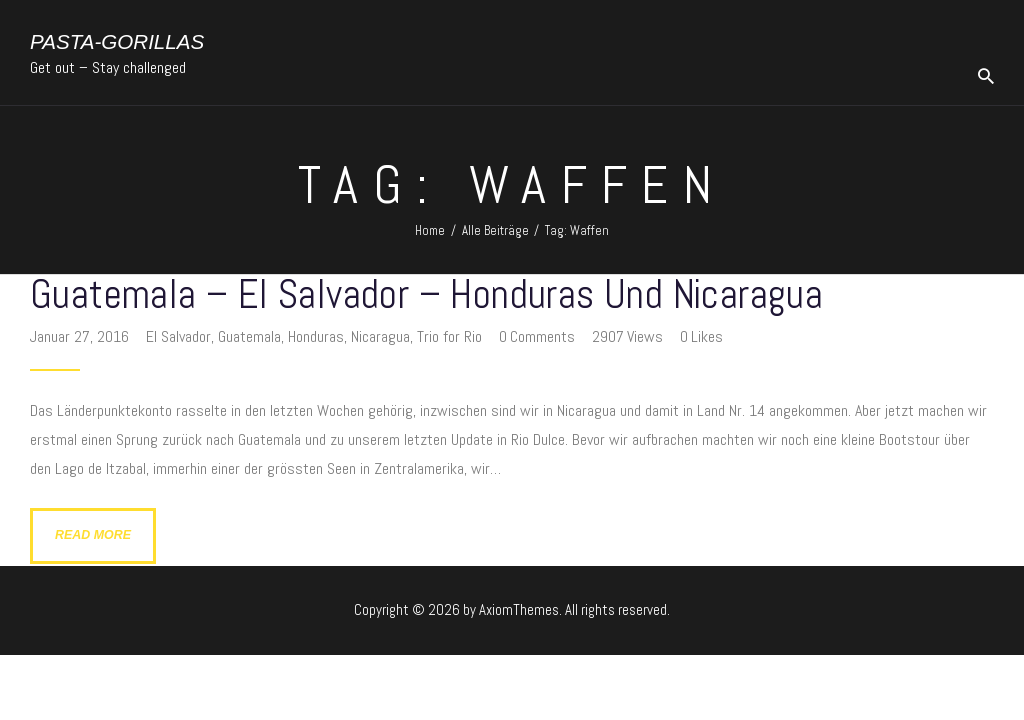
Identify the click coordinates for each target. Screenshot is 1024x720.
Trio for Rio (449, 336)
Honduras (316, 336)
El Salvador (178, 336)
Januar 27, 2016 (81, 336)
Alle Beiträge (495, 230)
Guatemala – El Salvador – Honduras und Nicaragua (426, 295)
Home (430, 230)
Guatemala (249, 336)
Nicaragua (380, 336)
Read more (93, 535)
